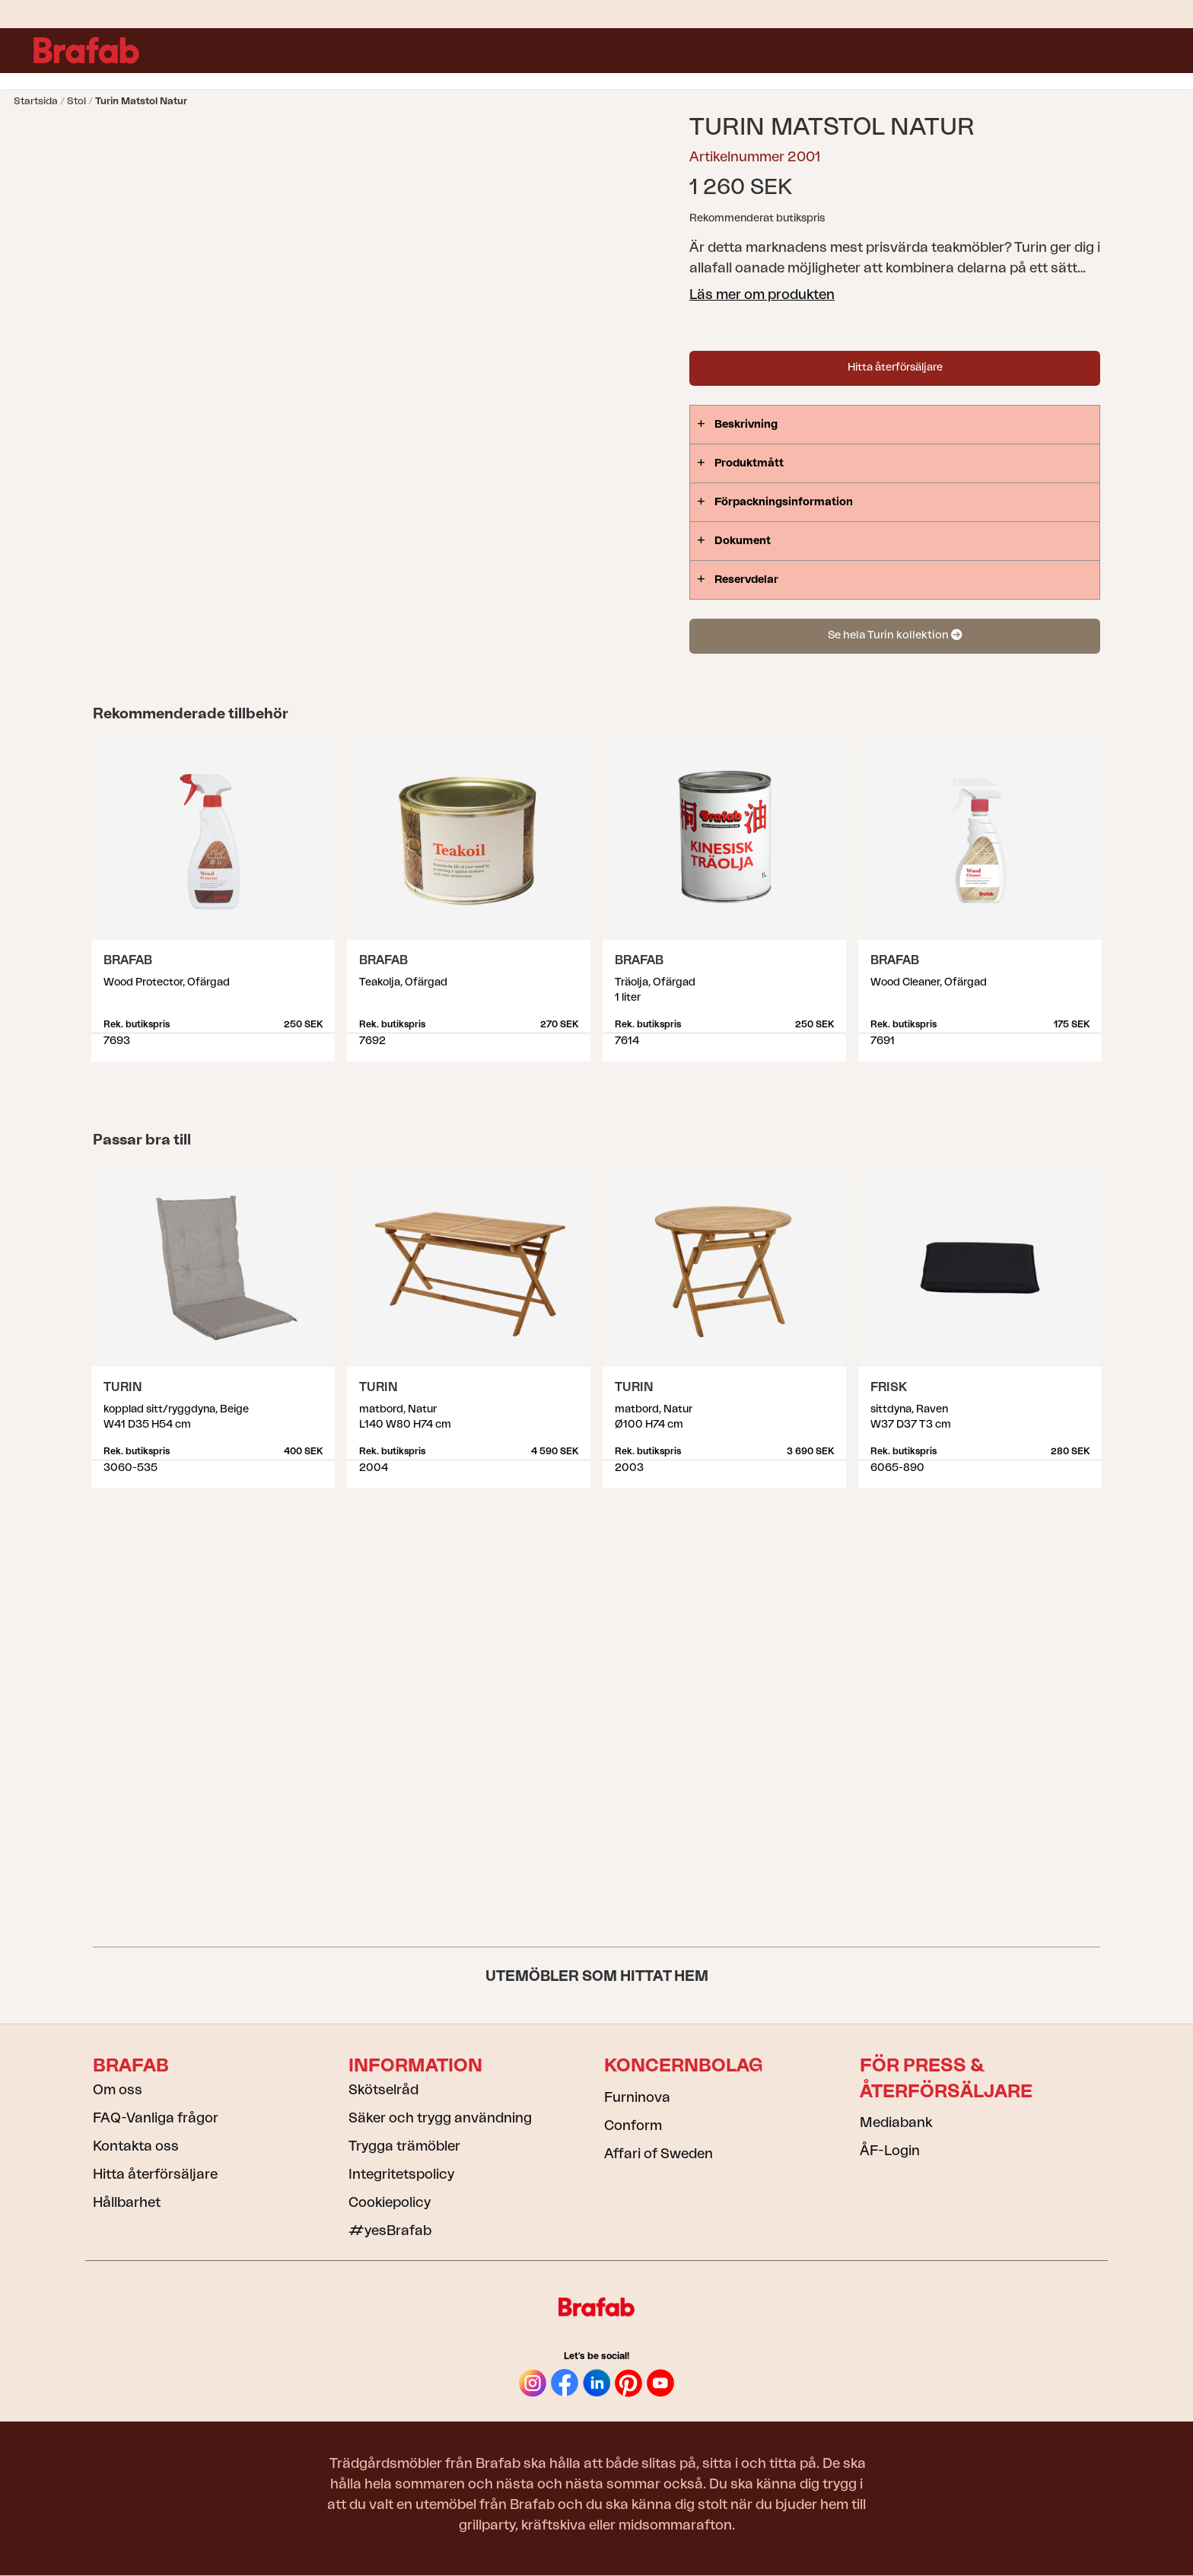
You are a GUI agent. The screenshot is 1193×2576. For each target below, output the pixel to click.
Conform (633, 2125)
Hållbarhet (127, 2202)
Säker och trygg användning (440, 2118)
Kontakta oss (136, 2146)
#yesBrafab (389, 2230)
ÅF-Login (890, 2150)
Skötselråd (383, 2090)
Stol (76, 101)
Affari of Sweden (658, 2153)
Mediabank (896, 2122)
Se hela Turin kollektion (895, 635)
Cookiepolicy (389, 2202)
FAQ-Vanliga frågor (155, 2118)
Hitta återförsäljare (895, 367)
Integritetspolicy (401, 2174)
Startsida (36, 101)
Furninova (637, 2097)
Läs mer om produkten (762, 294)
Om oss (117, 2090)
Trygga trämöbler (404, 2146)
